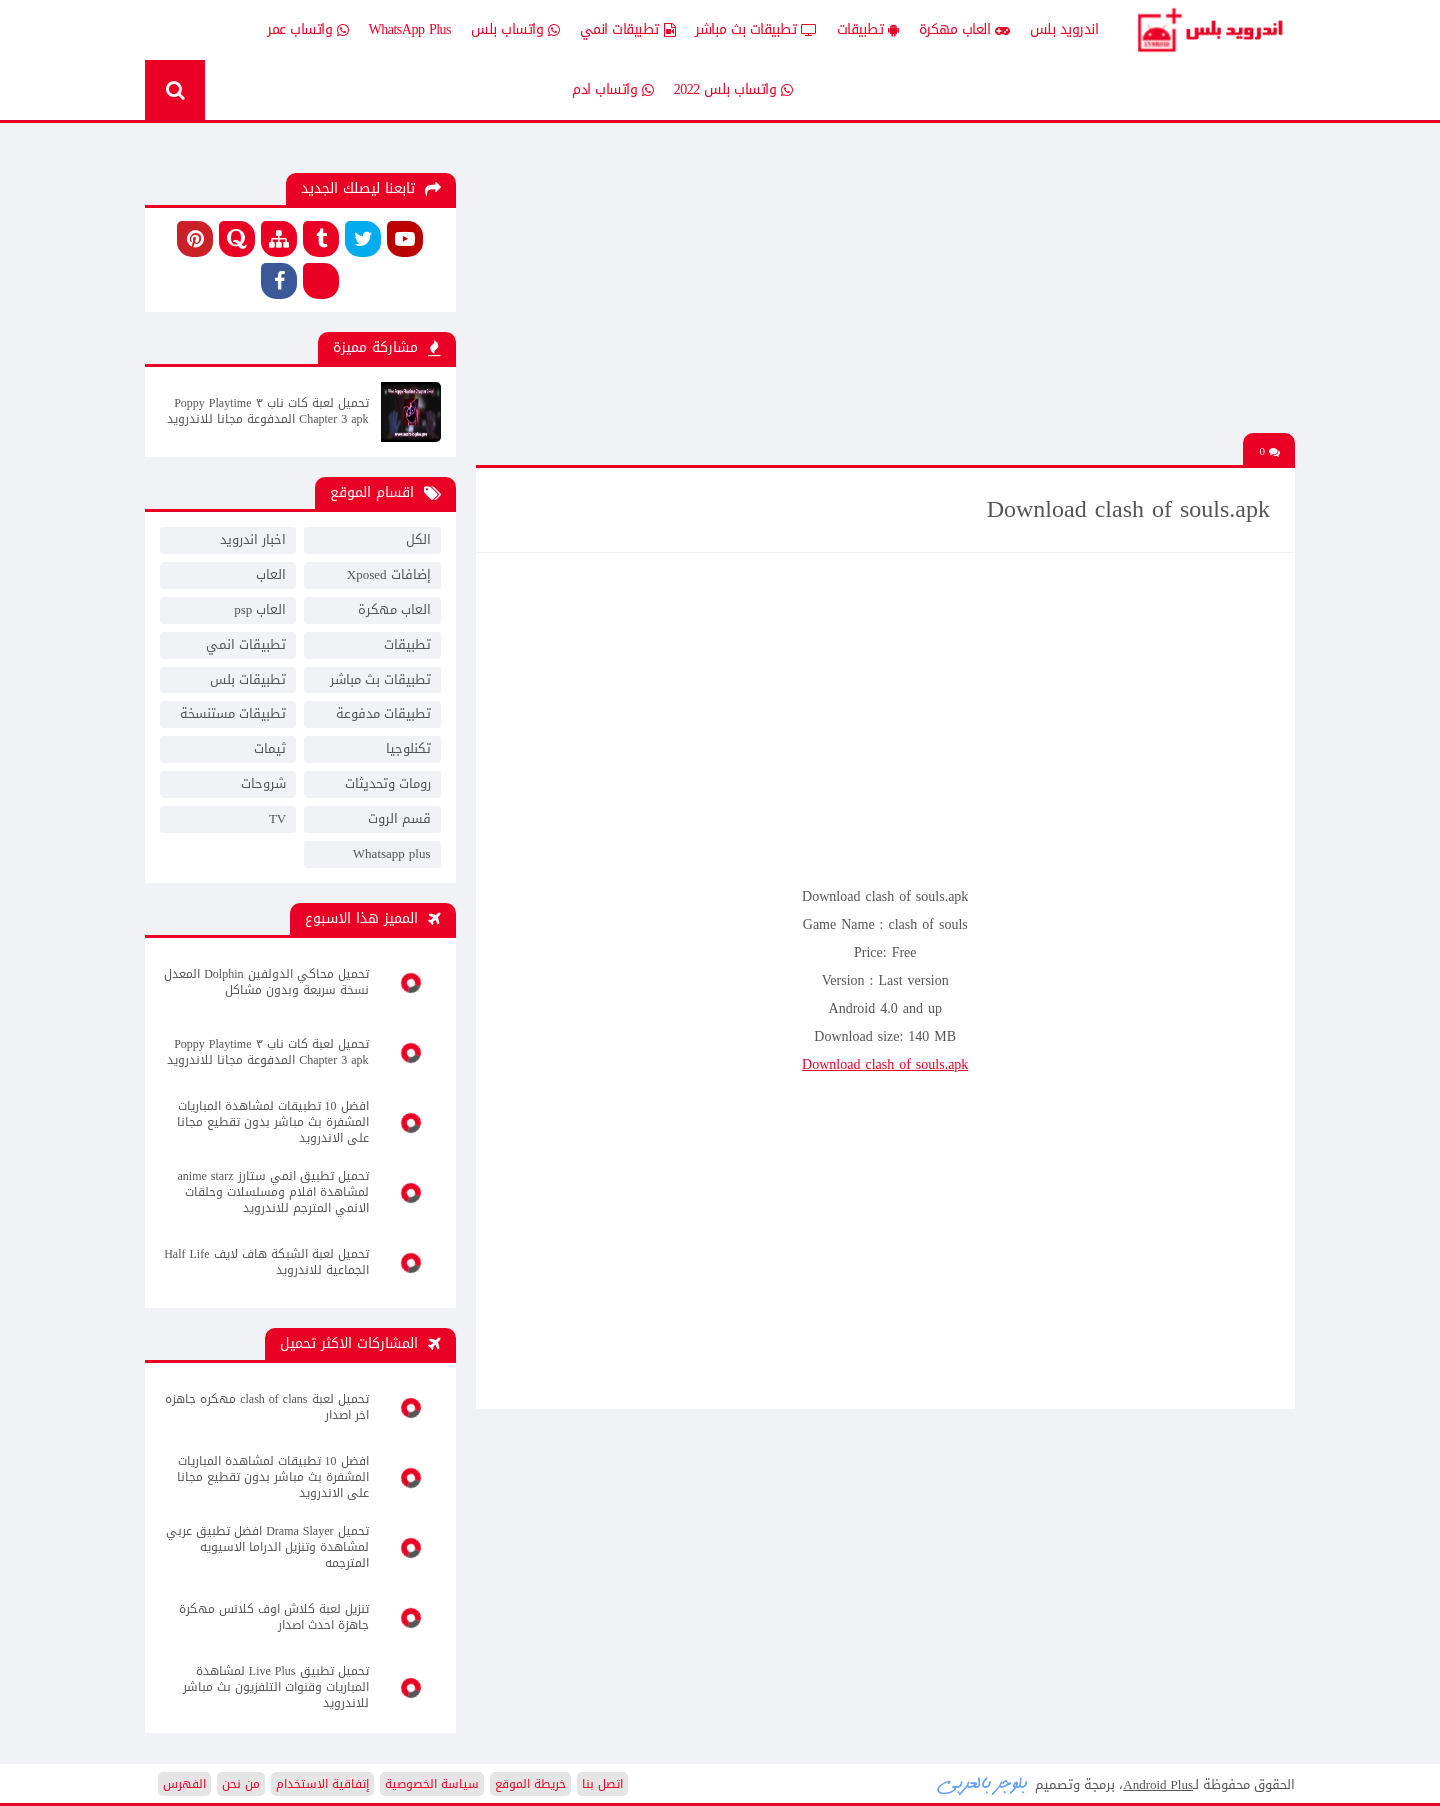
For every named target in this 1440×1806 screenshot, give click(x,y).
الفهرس (184, 1784)
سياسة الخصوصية (432, 1784)
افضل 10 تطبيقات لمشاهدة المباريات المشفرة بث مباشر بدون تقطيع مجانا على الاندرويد (273, 1122)
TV (277, 818)
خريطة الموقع (530, 1784)
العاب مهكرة (964, 30)
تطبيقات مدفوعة (383, 713)
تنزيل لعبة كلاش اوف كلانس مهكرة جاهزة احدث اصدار (274, 1617)
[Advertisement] (885, 293)
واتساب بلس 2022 (733, 90)
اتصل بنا (602, 1784)
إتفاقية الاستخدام (322, 1784)
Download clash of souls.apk (885, 1064)
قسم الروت (399, 818)
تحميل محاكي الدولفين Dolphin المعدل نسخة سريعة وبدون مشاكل (266, 982)
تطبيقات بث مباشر (756, 30)
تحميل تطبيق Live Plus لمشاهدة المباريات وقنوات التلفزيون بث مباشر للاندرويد (276, 1687)
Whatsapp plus (392, 853)
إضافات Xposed (389, 574)
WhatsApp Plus (410, 29)
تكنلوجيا (408, 748)
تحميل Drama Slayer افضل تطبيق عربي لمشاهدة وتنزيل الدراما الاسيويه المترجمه (267, 1547)
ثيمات (270, 748)
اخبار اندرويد (253, 539)
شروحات (263, 783)
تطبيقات (868, 30)
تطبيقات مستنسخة (233, 713)
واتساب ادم (613, 90)
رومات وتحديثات (388, 783)
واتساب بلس (515, 30)
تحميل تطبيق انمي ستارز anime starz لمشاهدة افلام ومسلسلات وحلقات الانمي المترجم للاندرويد (273, 1192)
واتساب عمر (308, 30)
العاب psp (260, 609)
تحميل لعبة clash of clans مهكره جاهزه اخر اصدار (266, 1407)
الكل (418, 539)
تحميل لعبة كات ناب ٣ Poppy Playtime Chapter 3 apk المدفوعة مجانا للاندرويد (267, 411)
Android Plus (1209, 30)
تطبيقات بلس (248, 679)
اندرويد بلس (1064, 29)
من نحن (241, 1784)
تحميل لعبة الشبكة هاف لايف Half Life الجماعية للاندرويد (266, 1262)
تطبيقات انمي (628, 30)
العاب (271, 574)
